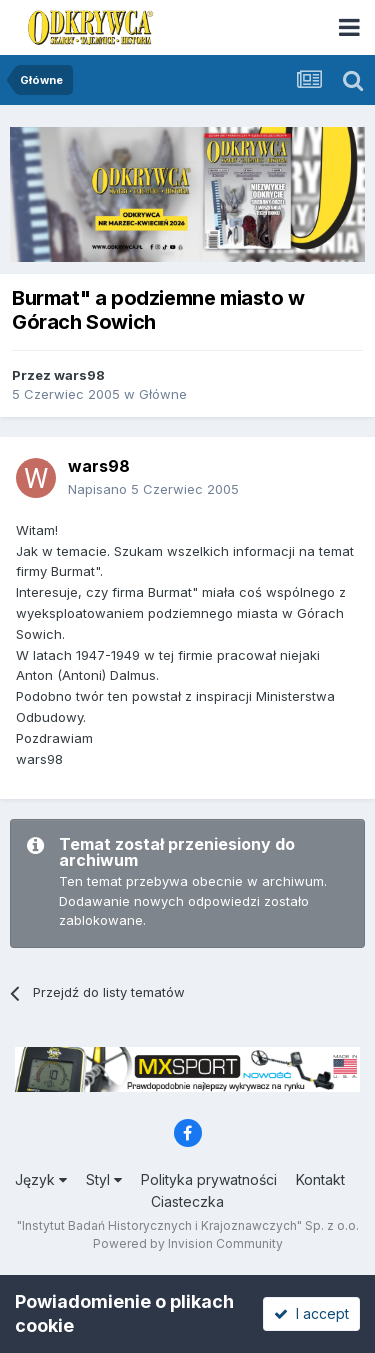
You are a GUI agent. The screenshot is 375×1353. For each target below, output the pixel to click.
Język (41, 1179)
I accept (311, 1313)
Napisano (153, 489)
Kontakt (320, 1179)
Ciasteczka (187, 1201)
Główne (163, 394)
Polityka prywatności (209, 1179)
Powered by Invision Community (188, 1243)
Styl (104, 1179)
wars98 (79, 375)
